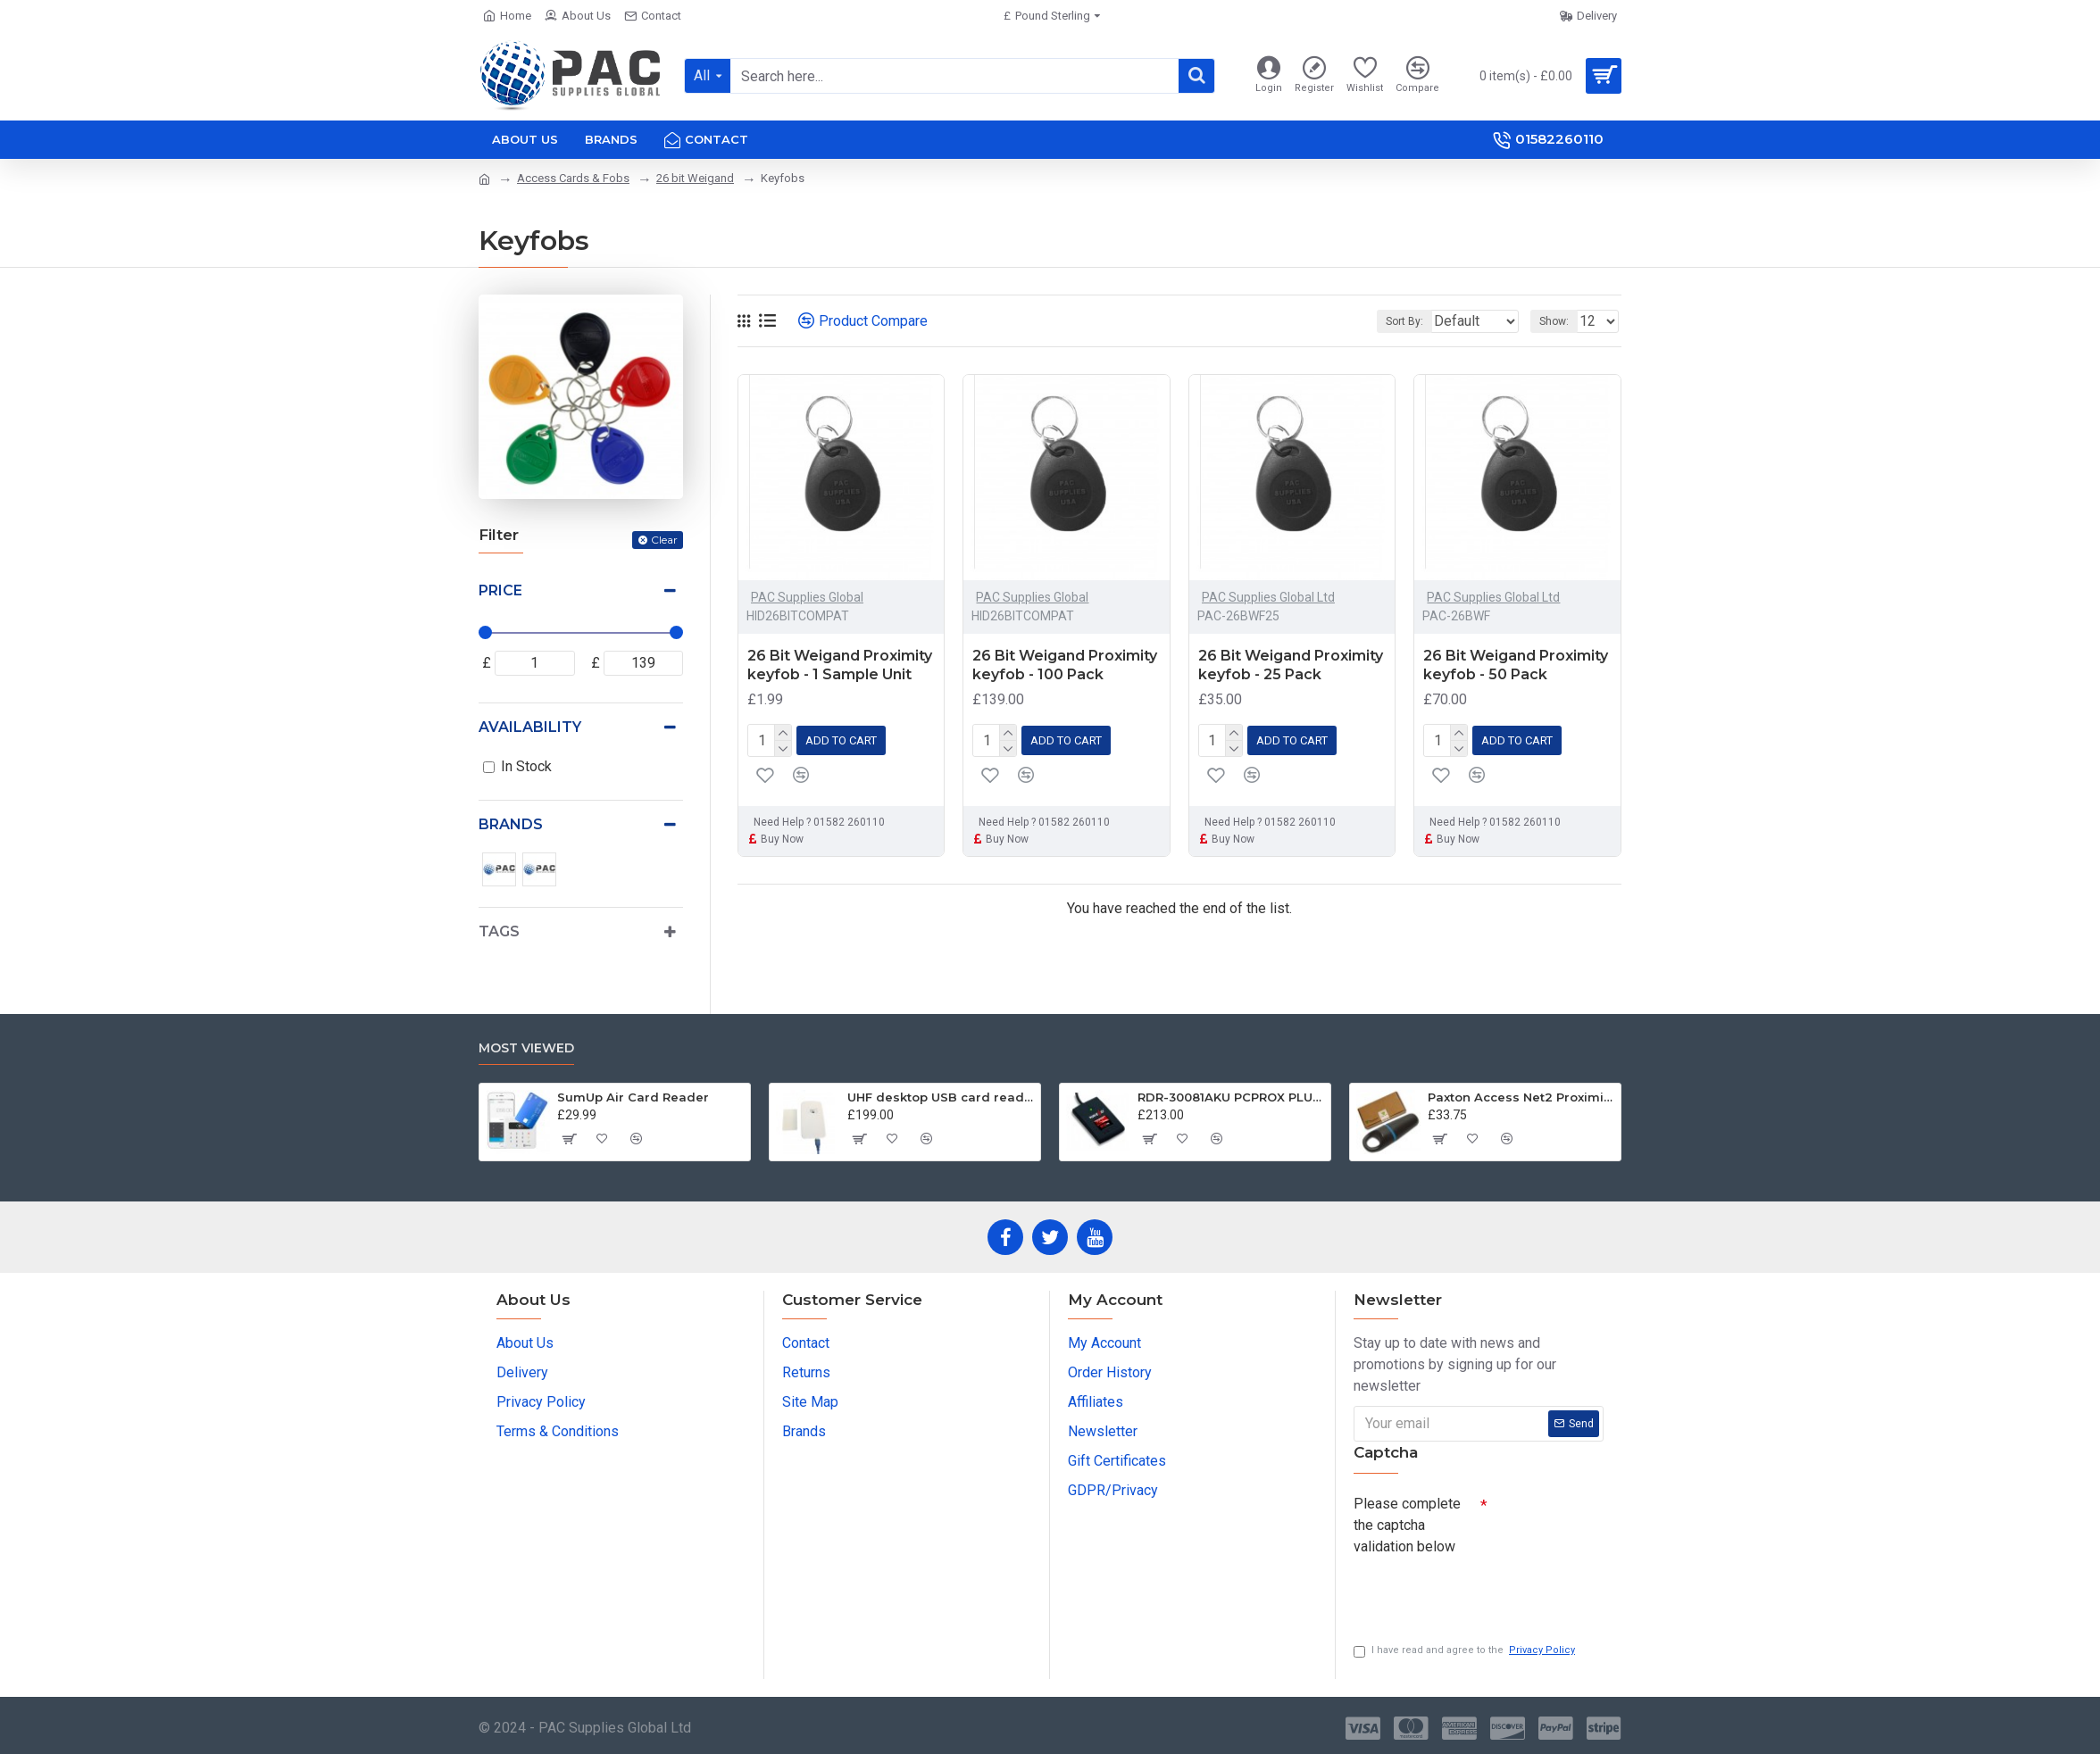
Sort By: (1391, 321)
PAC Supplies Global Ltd (1268, 597)
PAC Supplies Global (807, 597)
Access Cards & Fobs (573, 178)
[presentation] (1479, 1590)
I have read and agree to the (1466, 1650)
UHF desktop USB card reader (940, 1092)
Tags (499, 931)
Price (500, 590)
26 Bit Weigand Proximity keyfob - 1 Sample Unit (839, 665)
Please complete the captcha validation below (1407, 1520)
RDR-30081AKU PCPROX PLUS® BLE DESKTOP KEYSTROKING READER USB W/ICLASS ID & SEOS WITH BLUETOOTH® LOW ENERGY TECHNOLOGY (1231, 1092)
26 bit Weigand (695, 178)
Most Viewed (526, 1044)
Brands (511, 824)
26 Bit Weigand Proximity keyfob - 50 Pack (1515, 665)
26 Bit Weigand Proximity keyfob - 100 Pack (1064, 665)
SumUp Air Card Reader (633, 1092)
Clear (664, 539)
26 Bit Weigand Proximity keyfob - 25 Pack (1290, 665)
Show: (1559, 321)
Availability (530, 727)
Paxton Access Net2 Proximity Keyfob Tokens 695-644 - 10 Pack (1521, 1092)
